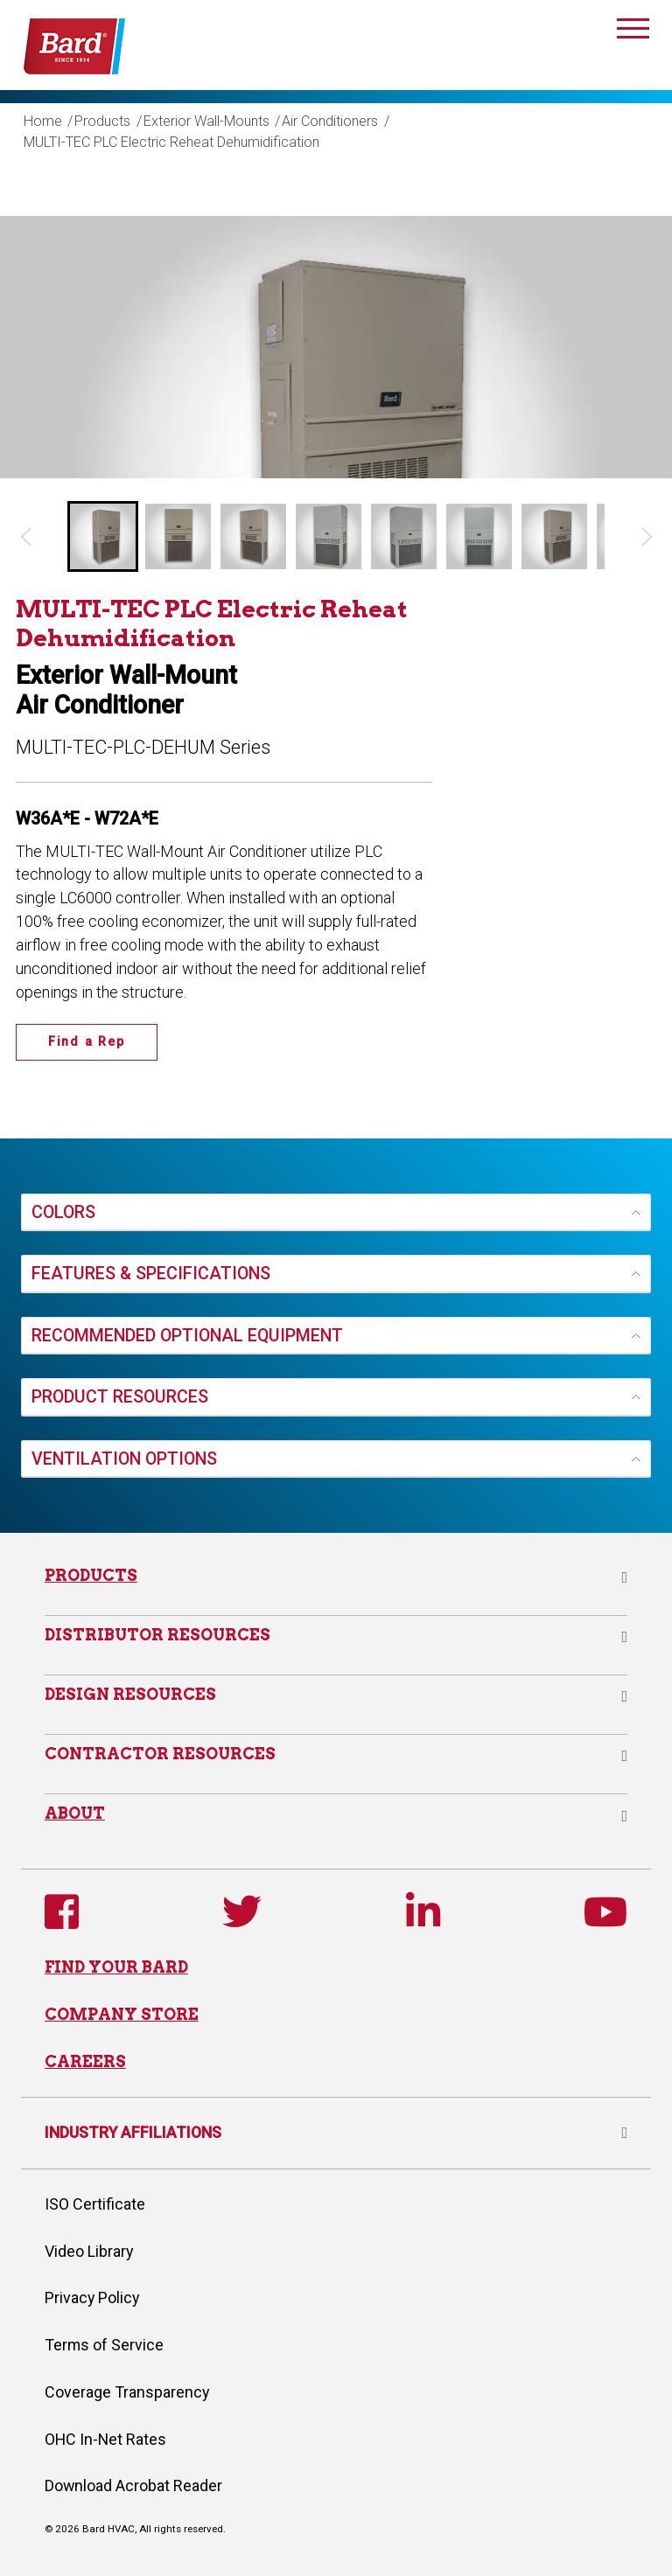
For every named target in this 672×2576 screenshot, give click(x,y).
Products (102, 121)
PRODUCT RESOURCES (120, 1397)
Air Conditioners (330, 121)
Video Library (89, 2251)
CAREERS (85, 2061)
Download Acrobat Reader (133, 2485)
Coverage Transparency (127, 2392)
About (75, 1813)
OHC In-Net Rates (105, 2439)
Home (43, 121)
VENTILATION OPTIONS (124, 1459)
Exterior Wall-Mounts (207, 121)
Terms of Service (104, 2345)
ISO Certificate (95, 2204)
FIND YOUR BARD (116, 1967)
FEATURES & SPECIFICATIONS (151, 1274)
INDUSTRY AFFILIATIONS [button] (336, 2132)
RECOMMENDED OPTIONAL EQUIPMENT (187, 1336)
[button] (102, 536)
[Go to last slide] (25, 537)
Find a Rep (86, 1041)
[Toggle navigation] (633, 31)
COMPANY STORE (122, 2014)
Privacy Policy (92, 2297)
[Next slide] (647, 537)
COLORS (63, 1212)
